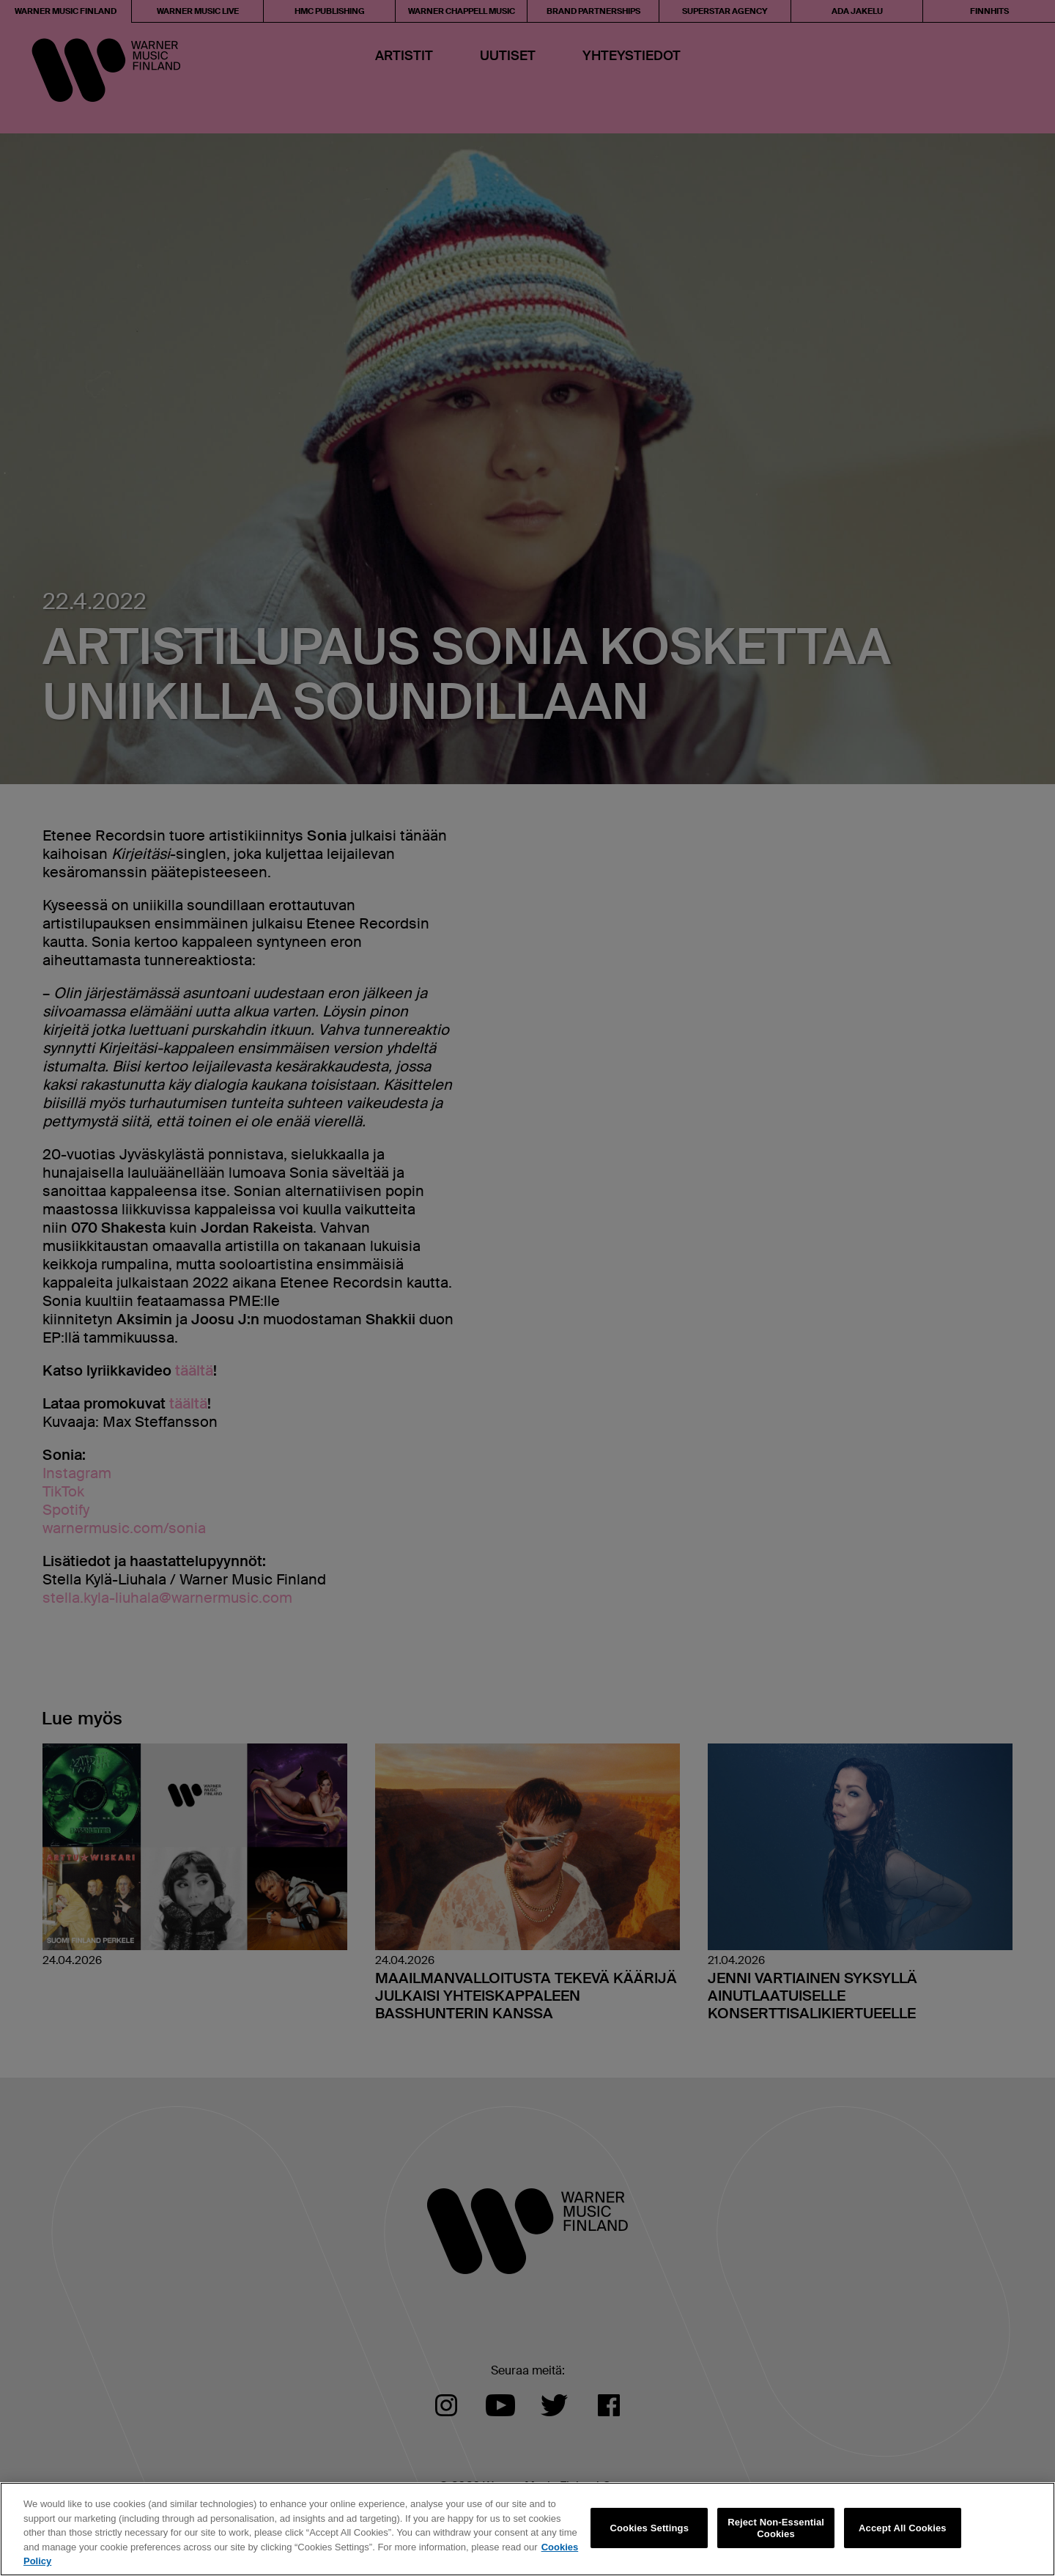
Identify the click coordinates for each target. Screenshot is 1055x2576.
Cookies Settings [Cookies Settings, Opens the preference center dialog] (649, 2528)
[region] (527, 2529)
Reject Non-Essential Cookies (776, 2528)
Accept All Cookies (903, 2528)
